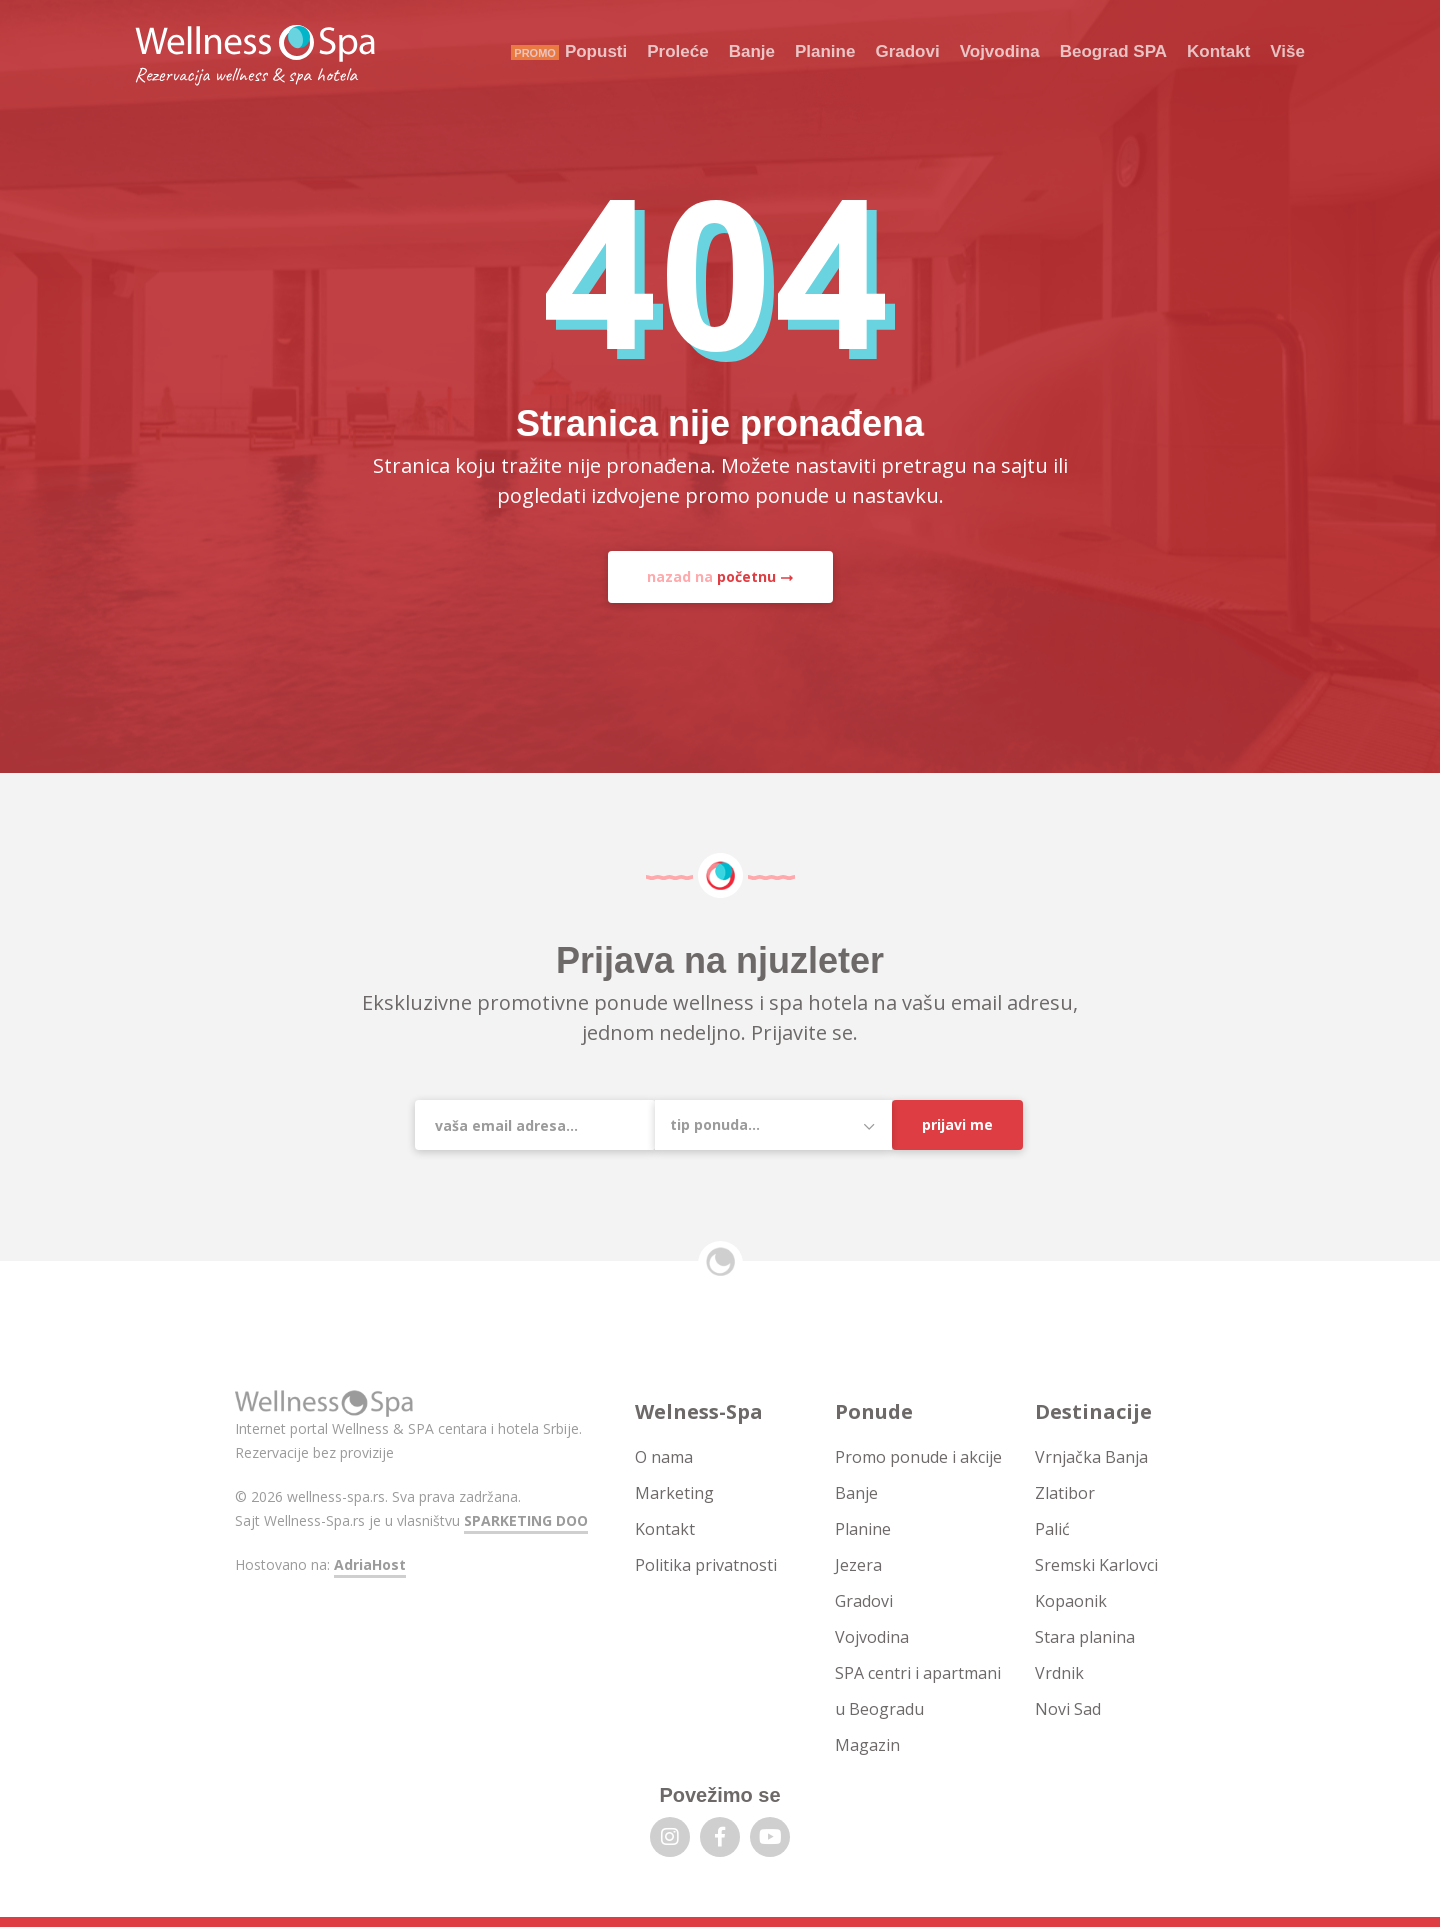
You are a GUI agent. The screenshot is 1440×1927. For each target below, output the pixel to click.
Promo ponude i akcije (918, 1457)
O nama (664, 1457)
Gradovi (907, 51)
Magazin (867, 1745)
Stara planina (1085, 1637)
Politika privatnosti (706, 1565)
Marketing (674, 1493)
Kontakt (1218, 51)
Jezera (858, 1565)
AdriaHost (370, 1564)
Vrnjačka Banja (1091, 1457)
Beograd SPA (1113, 51)
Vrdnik (1059, 1673)
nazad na (711, 576)
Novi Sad (1068, 1709)
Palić (1052, 1529)
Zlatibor (1065, 1493)
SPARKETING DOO (526, 1520)
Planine (825, 51)
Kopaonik (1071, 1601)
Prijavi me (957, 1124)
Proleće (677, 51)
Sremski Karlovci (1096, 1565)
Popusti (596, 51)
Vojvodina (1000, 51)
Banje (752, 51)
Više (1287, 51)
